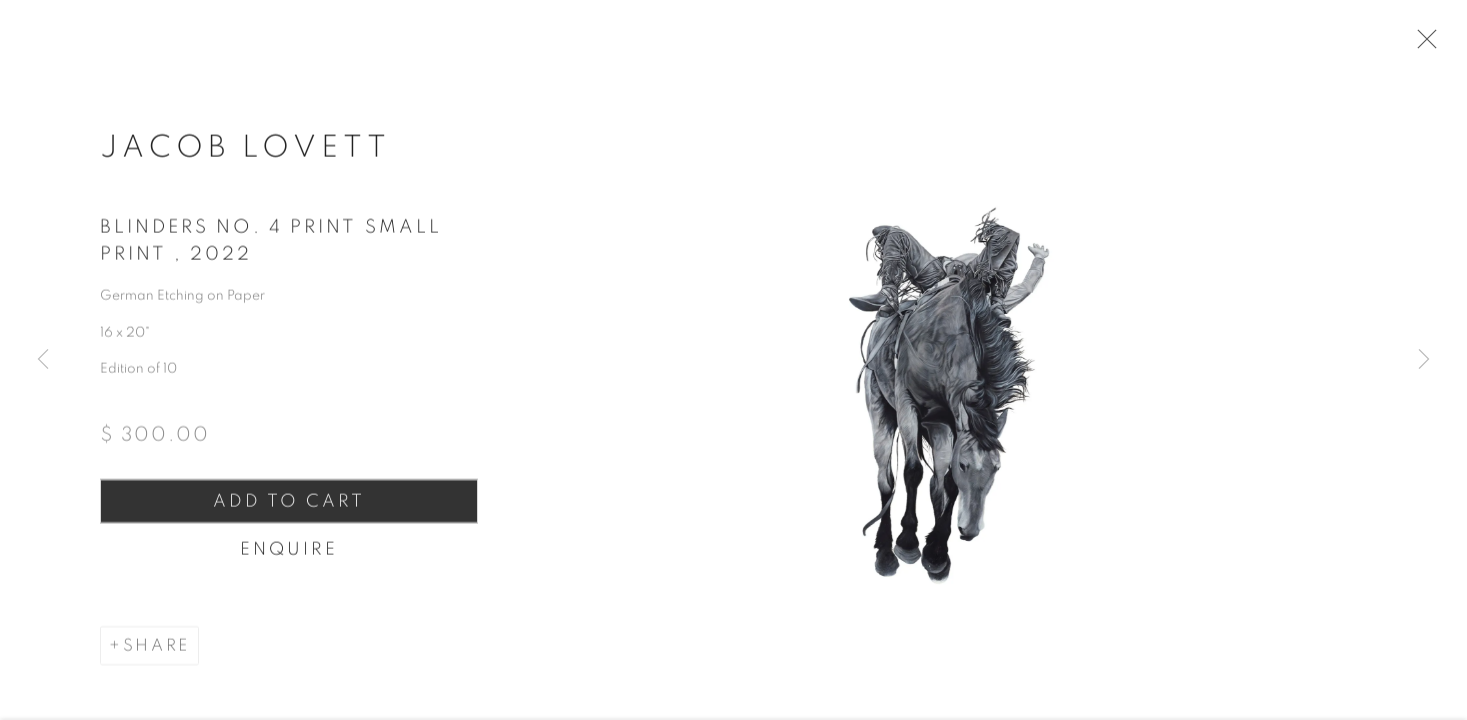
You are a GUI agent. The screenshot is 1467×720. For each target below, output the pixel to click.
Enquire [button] (285, 562)
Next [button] (1424, 360)
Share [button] (156, 659)
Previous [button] (43, 360)
